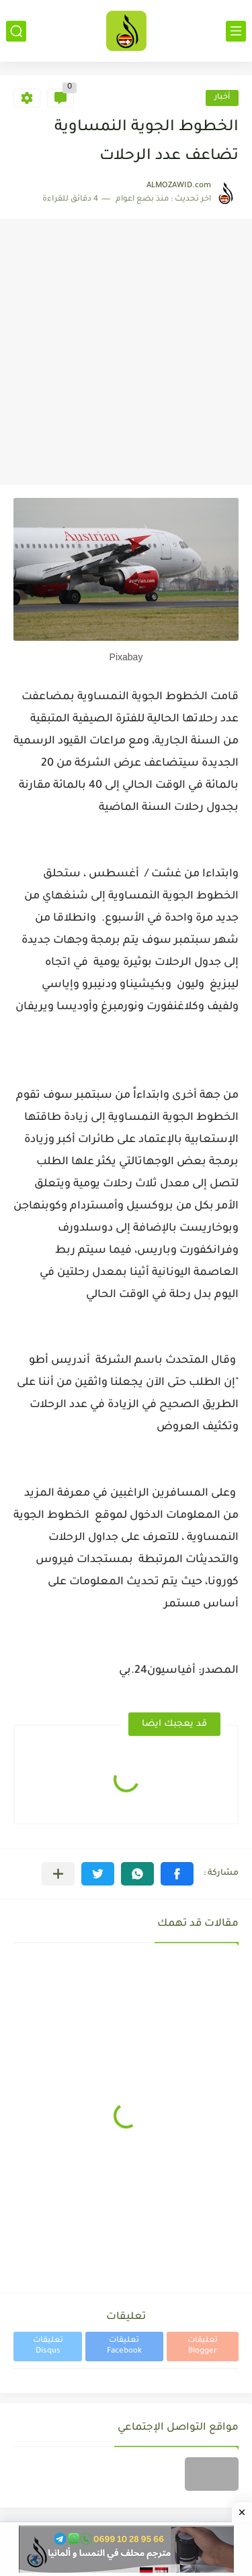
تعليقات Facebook (124, 2346)
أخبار (222, 97)
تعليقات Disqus (48, 2346)
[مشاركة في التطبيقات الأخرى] (58, 1874)
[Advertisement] (126, 352)
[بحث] (16, 31)
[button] (177, 1874)
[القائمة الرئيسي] (236, 31)
